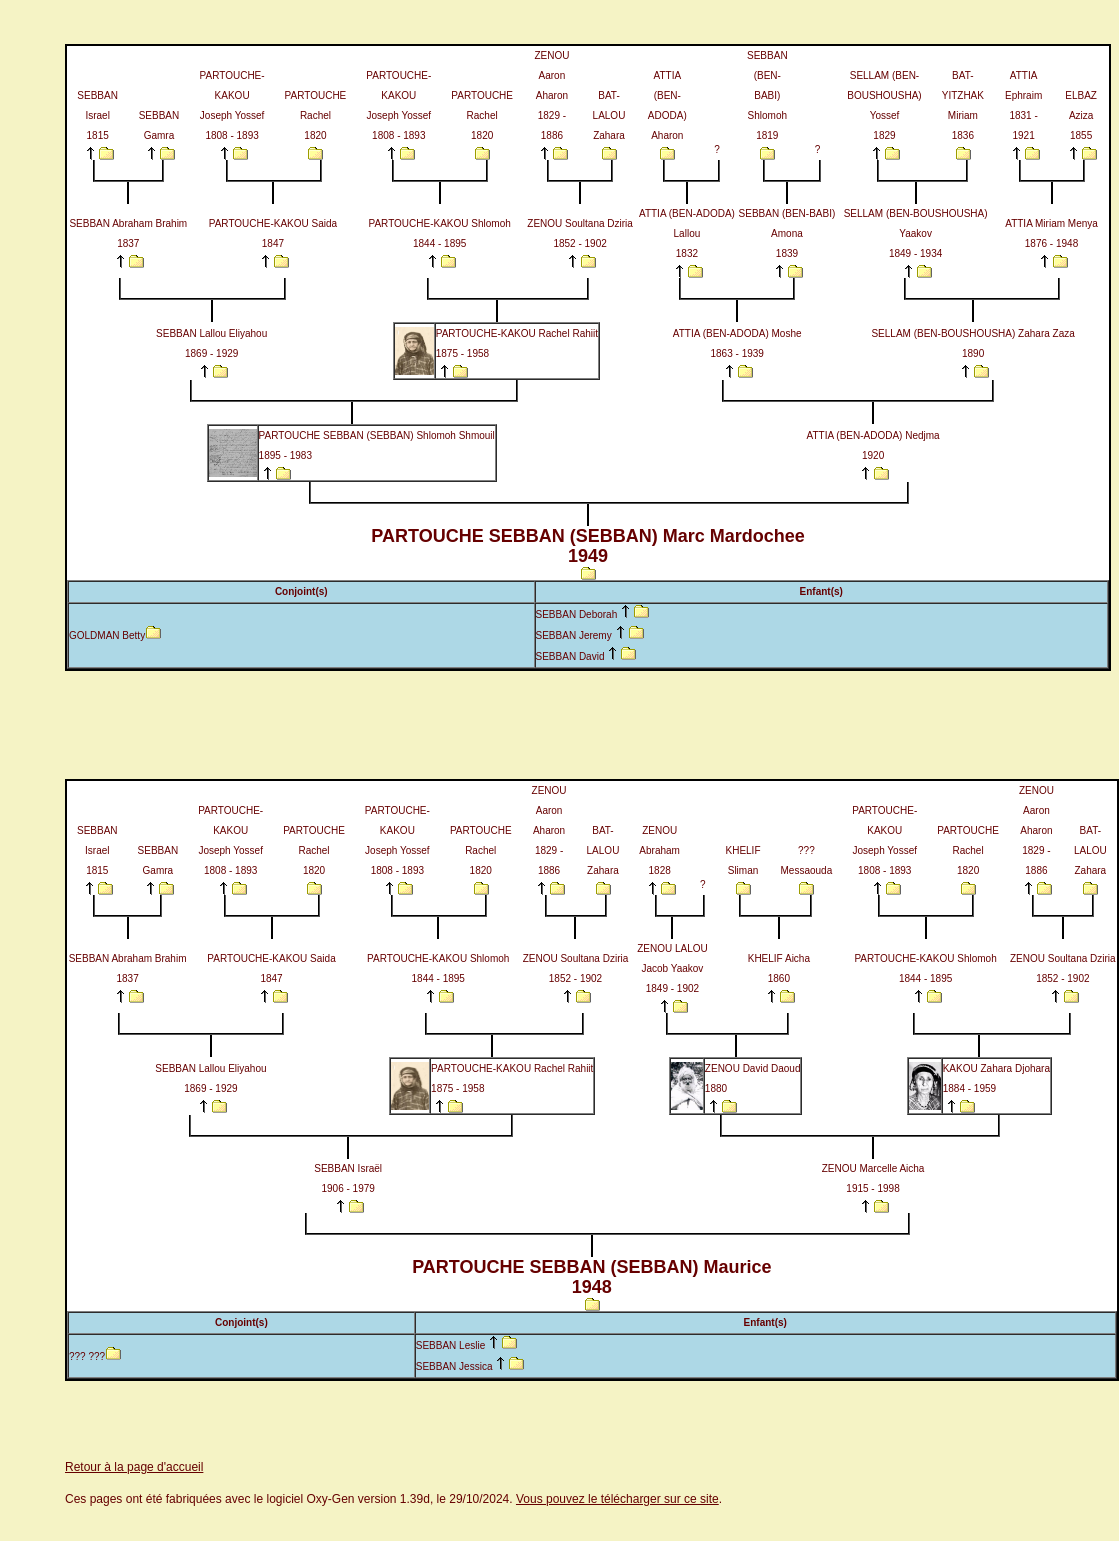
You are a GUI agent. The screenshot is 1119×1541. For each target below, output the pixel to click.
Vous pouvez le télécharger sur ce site (617, 1499)
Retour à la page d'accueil (134, 1467)
